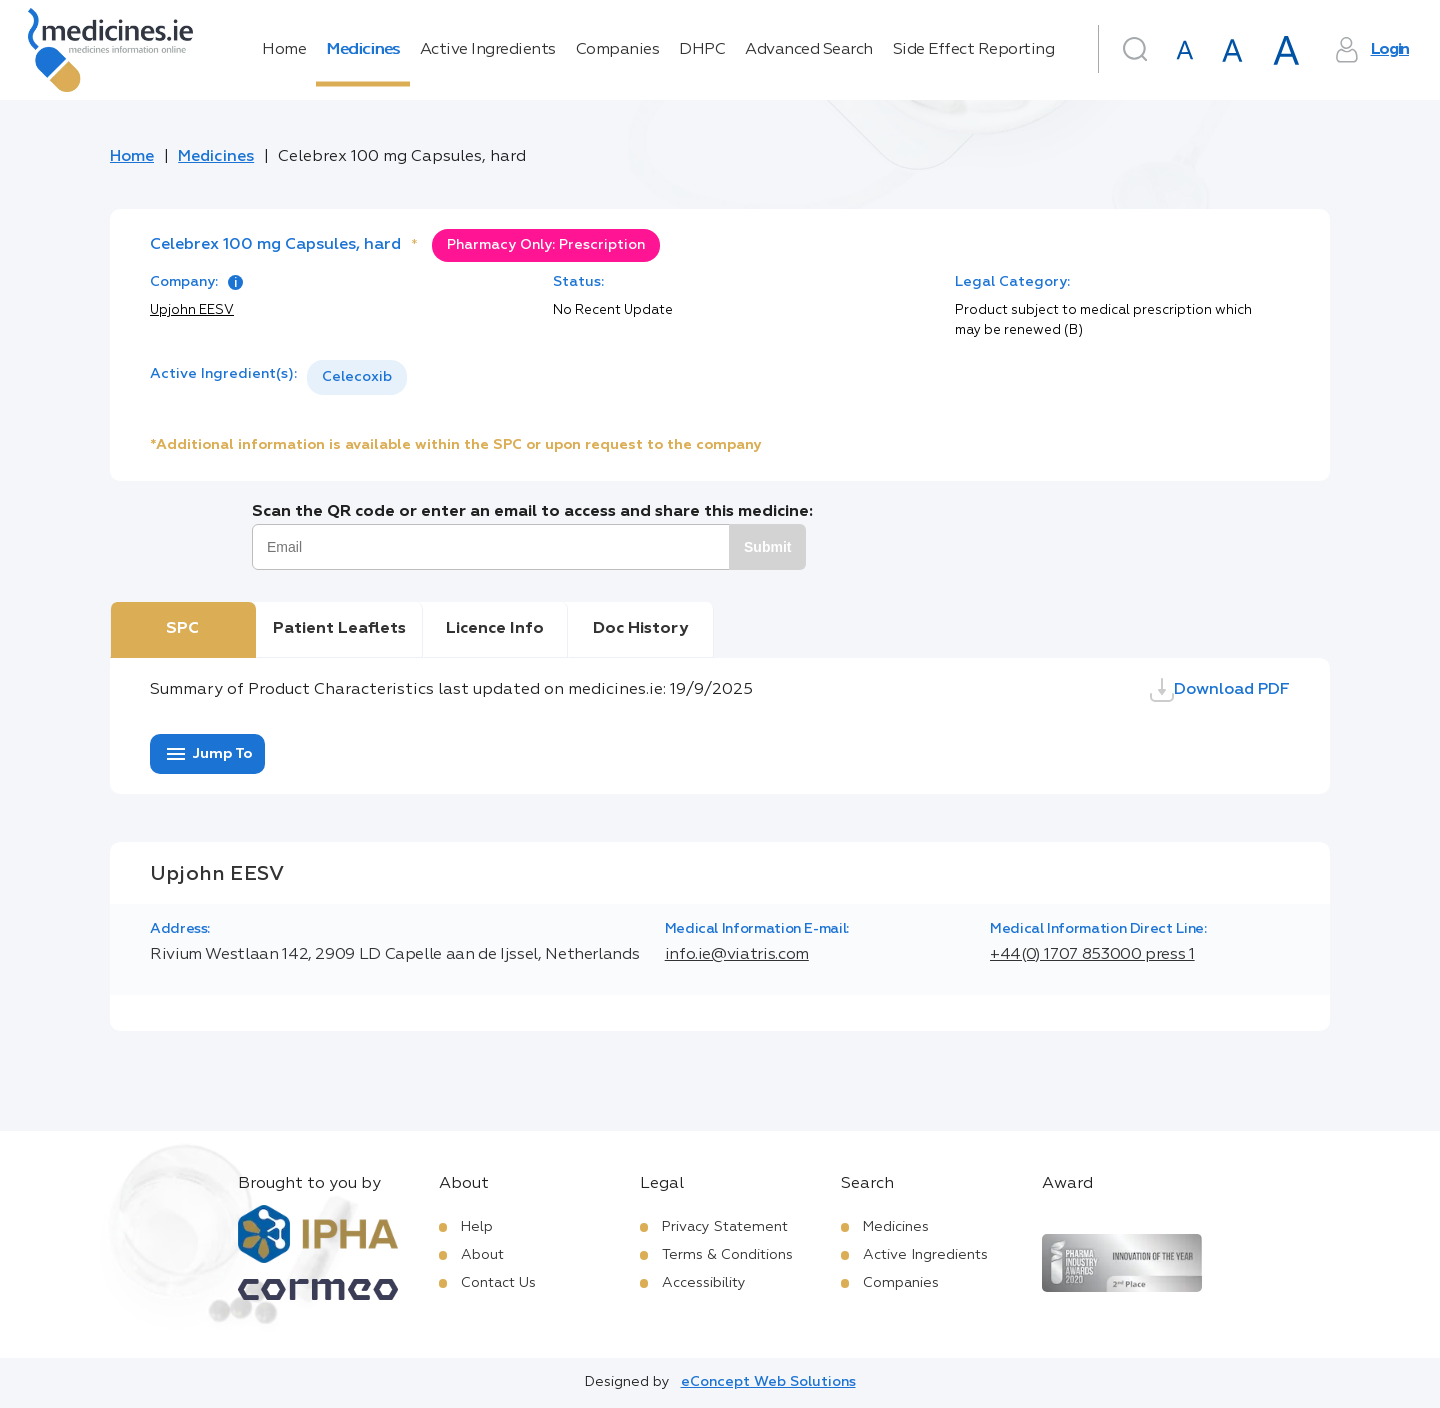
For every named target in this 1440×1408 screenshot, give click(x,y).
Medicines (363, 50)
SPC (182, 629)
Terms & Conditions (727, 1255)
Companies (618, 50)
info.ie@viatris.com (737, 955)
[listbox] (357, 377)
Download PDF (1220, 690)
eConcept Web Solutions (768, 1382)
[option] (357, 377)
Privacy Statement (725, 1227)
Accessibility (704, 1283)
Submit (767, 547)
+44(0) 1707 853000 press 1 (1092, 955)
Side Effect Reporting (974, 50)
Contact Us (498, 1283)
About (482, 1255)
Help (477, 1227)
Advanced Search (809, 50)
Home (284, 50)
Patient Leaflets (339, 629)
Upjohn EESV (192, 310)
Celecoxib (357, 377)
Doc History (640, 629)
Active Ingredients (488, 50)
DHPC (702, 50)
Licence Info (495, 629)
